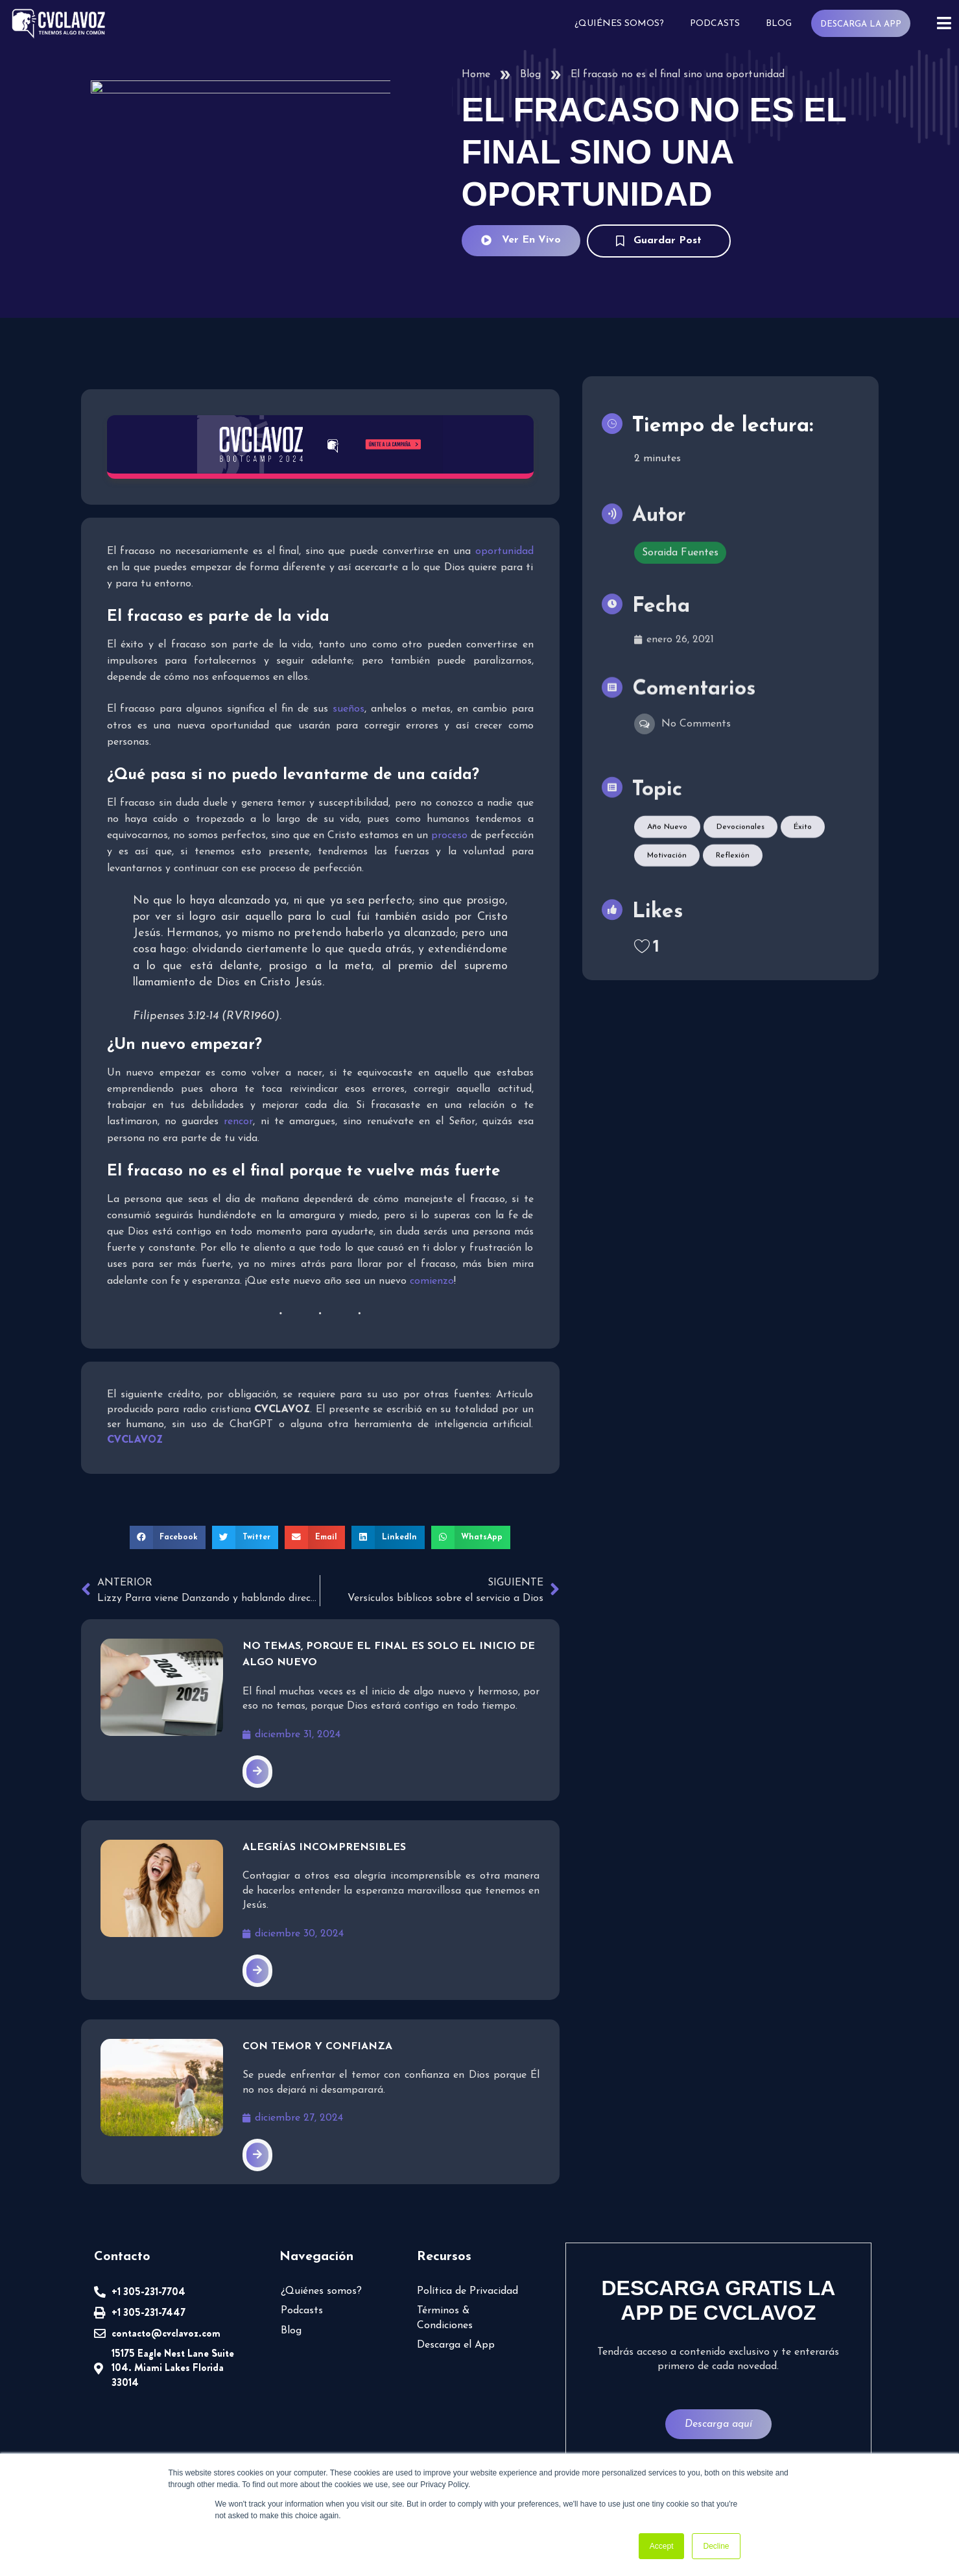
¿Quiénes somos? (622, 24)
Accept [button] (662, 2546)
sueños (348, 708)
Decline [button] (716, 2546)
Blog (782, 24)
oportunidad (504, 551)
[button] (173, 1536)
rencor (238, 1121)
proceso (449, 835)
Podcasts (718, 24)
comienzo (432, 1280)
